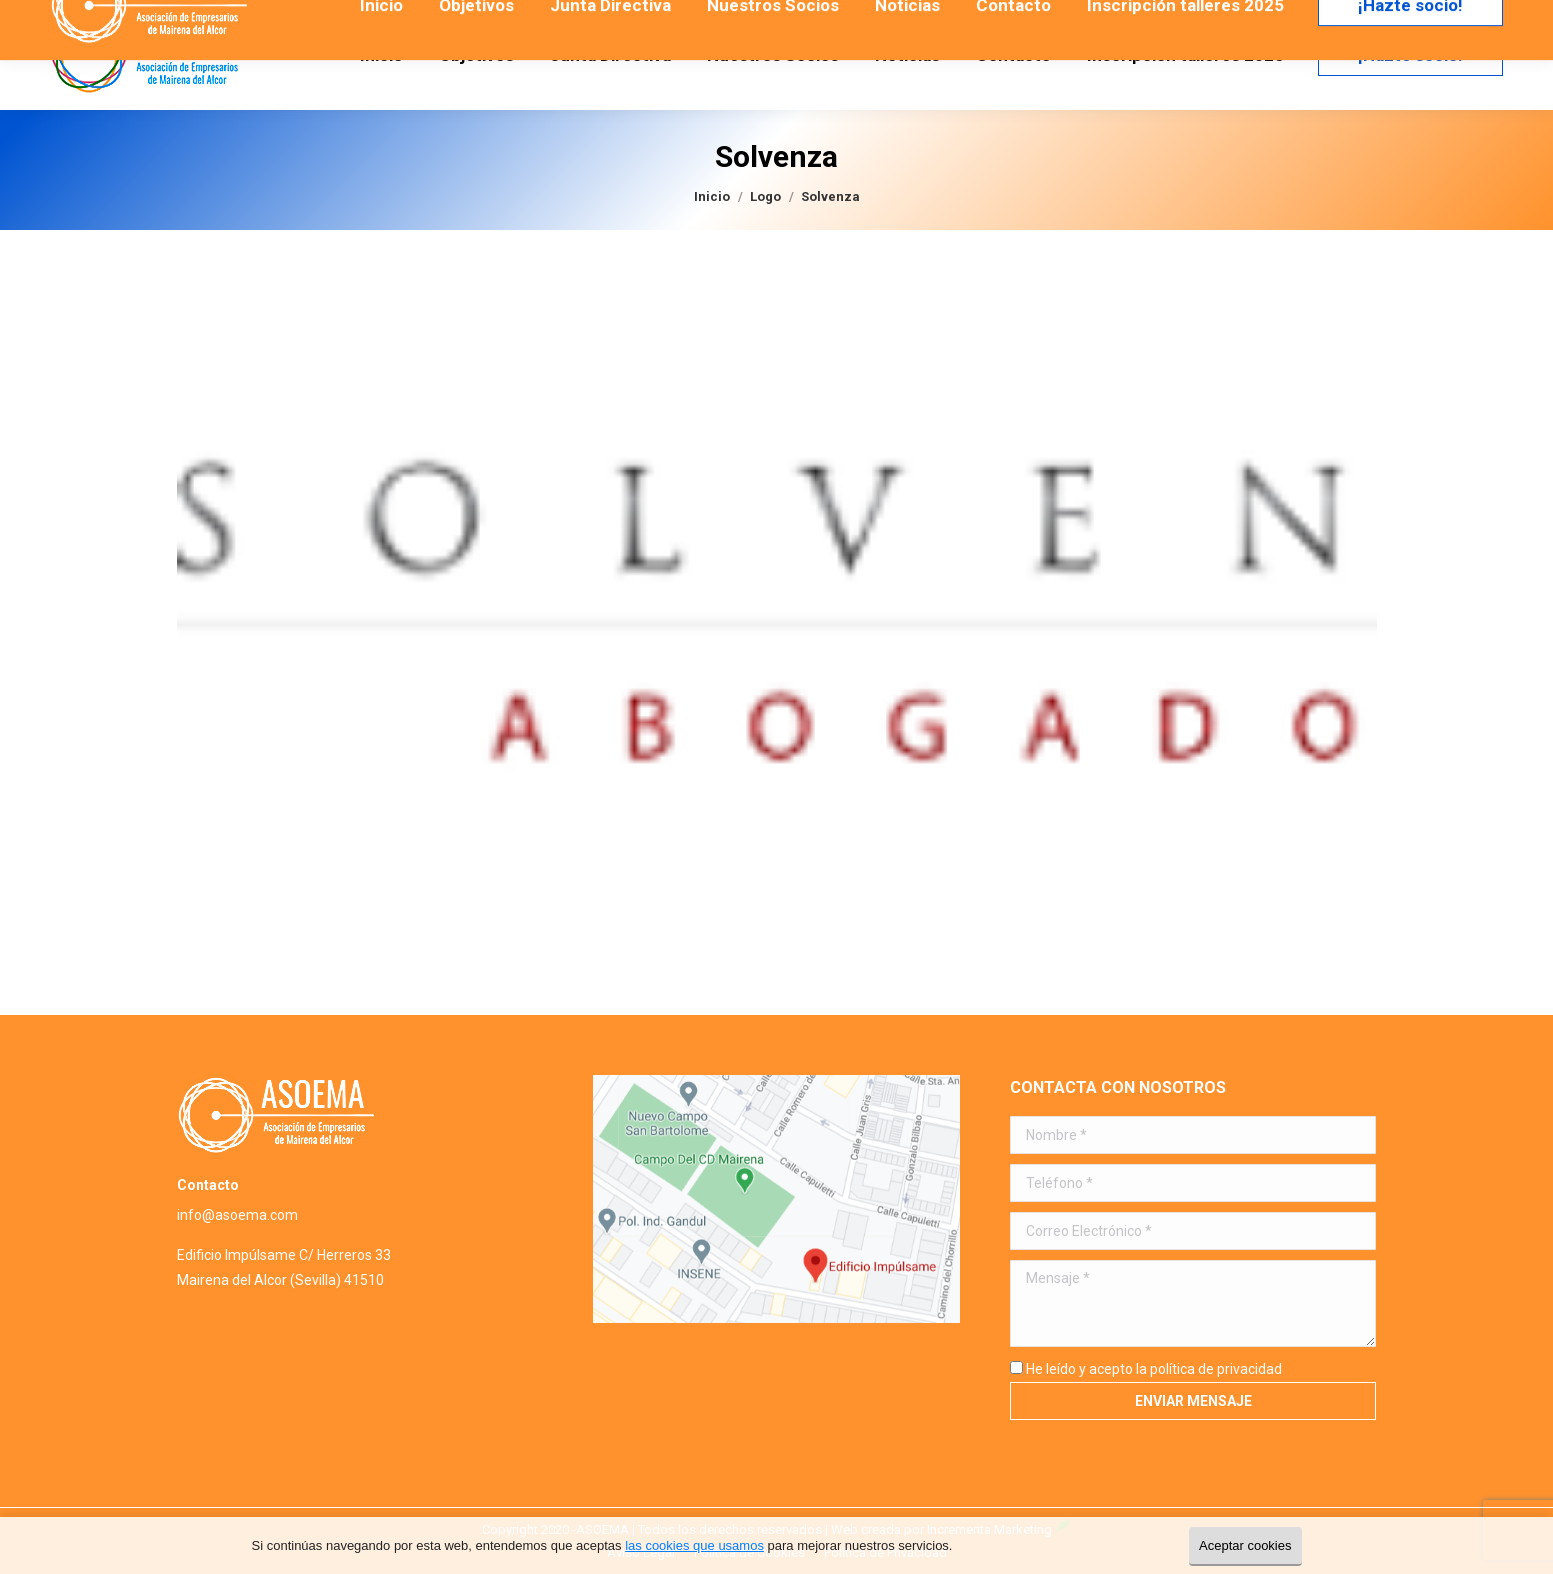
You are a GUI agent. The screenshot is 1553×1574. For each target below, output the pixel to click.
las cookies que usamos (694, 1545)
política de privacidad (1216, 1369)
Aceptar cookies (1245, 1545)
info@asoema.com (237, 1215)
